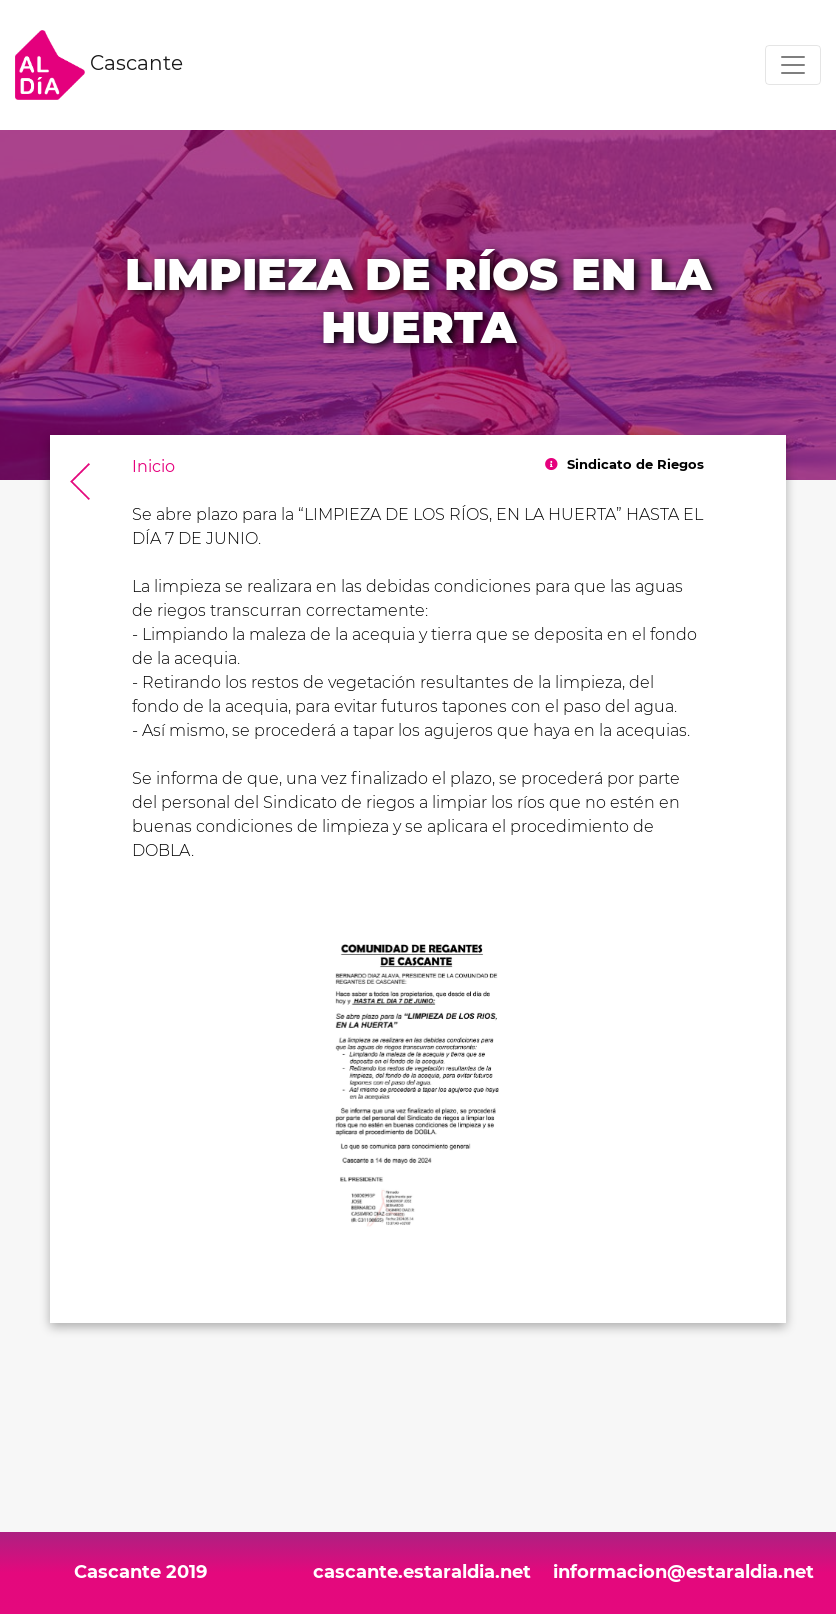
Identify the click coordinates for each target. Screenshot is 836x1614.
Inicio (153, 466)
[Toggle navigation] (793, 65)
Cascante (99, 65)
